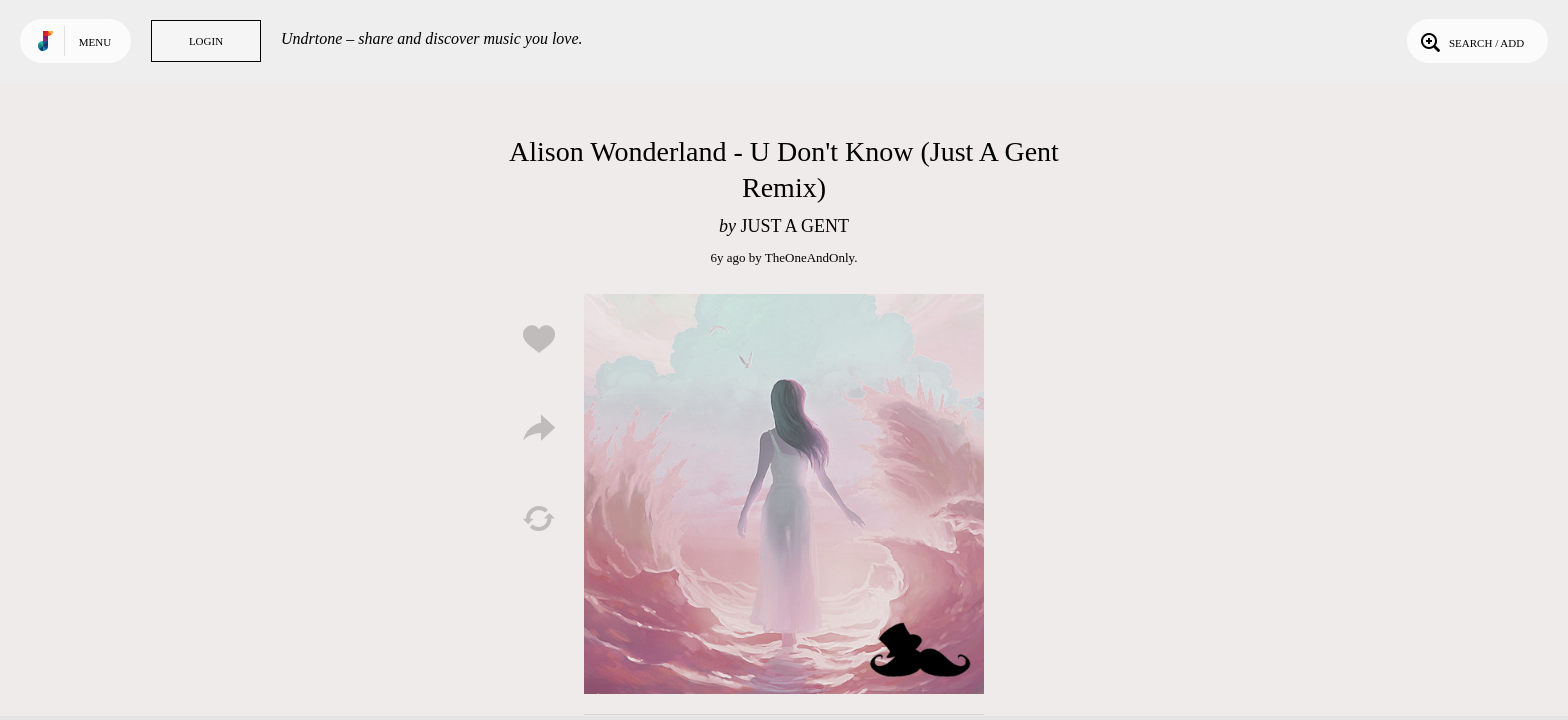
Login (206, 41)
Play (784, 494)
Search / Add (1470, 41)
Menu (95, 42)
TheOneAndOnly (809, 257)
